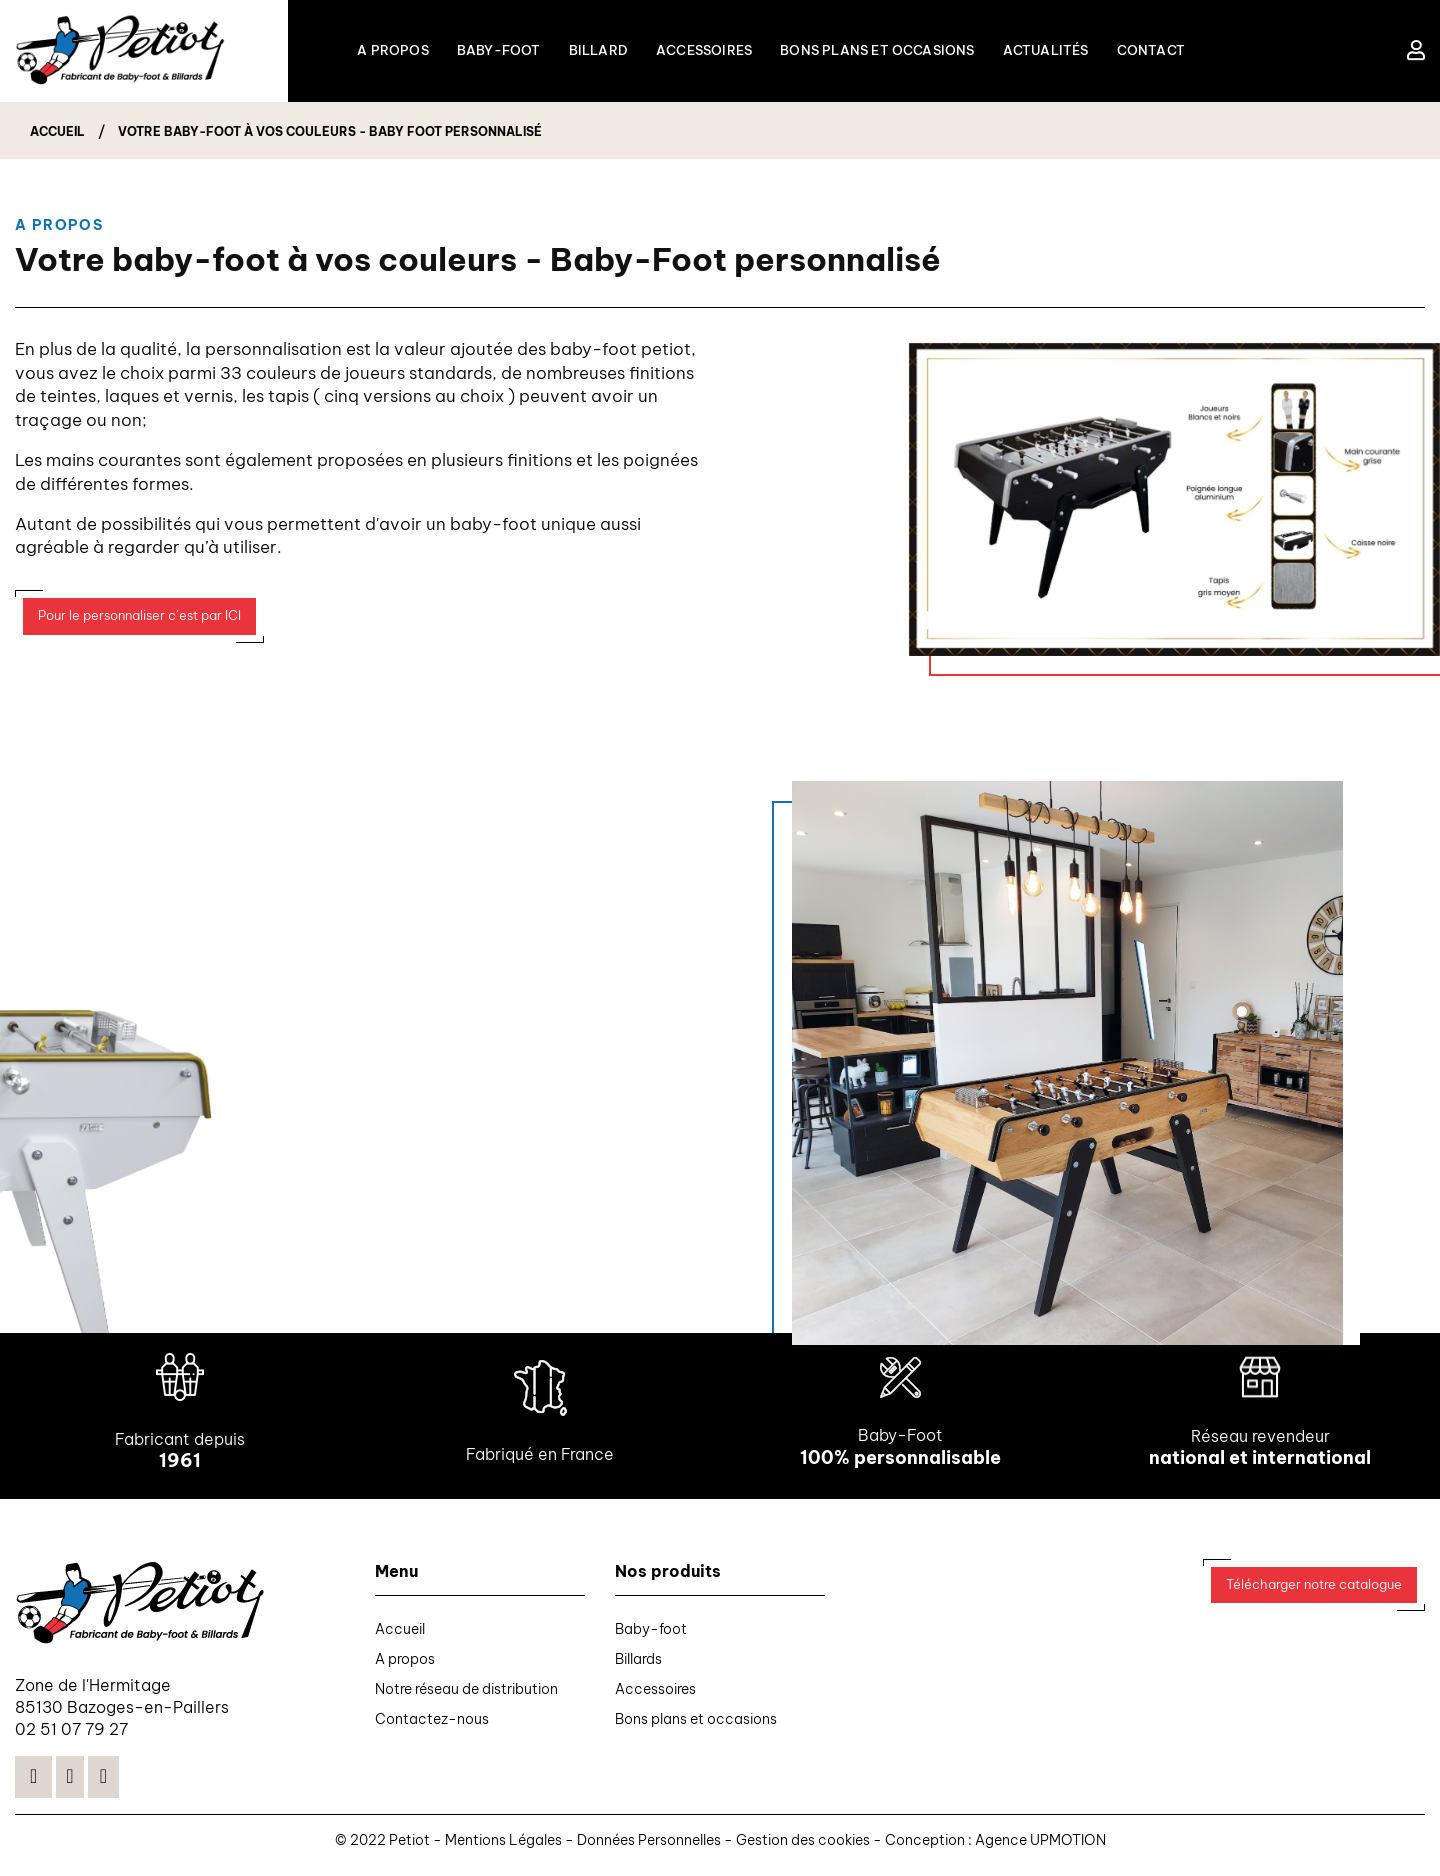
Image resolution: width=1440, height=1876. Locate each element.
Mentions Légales (505, 1850)
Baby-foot (651, 1638)
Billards (638, 1668)
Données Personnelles (649, 1850)
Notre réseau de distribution (466, 1698)
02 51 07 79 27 (71, 1739)
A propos (405, 1668)
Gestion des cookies (804, 1850)
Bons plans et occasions (696, 1728)
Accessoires (655, 1698)
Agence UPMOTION (1040, 1850)
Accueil (400, 1638)
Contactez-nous (432, 1728)
